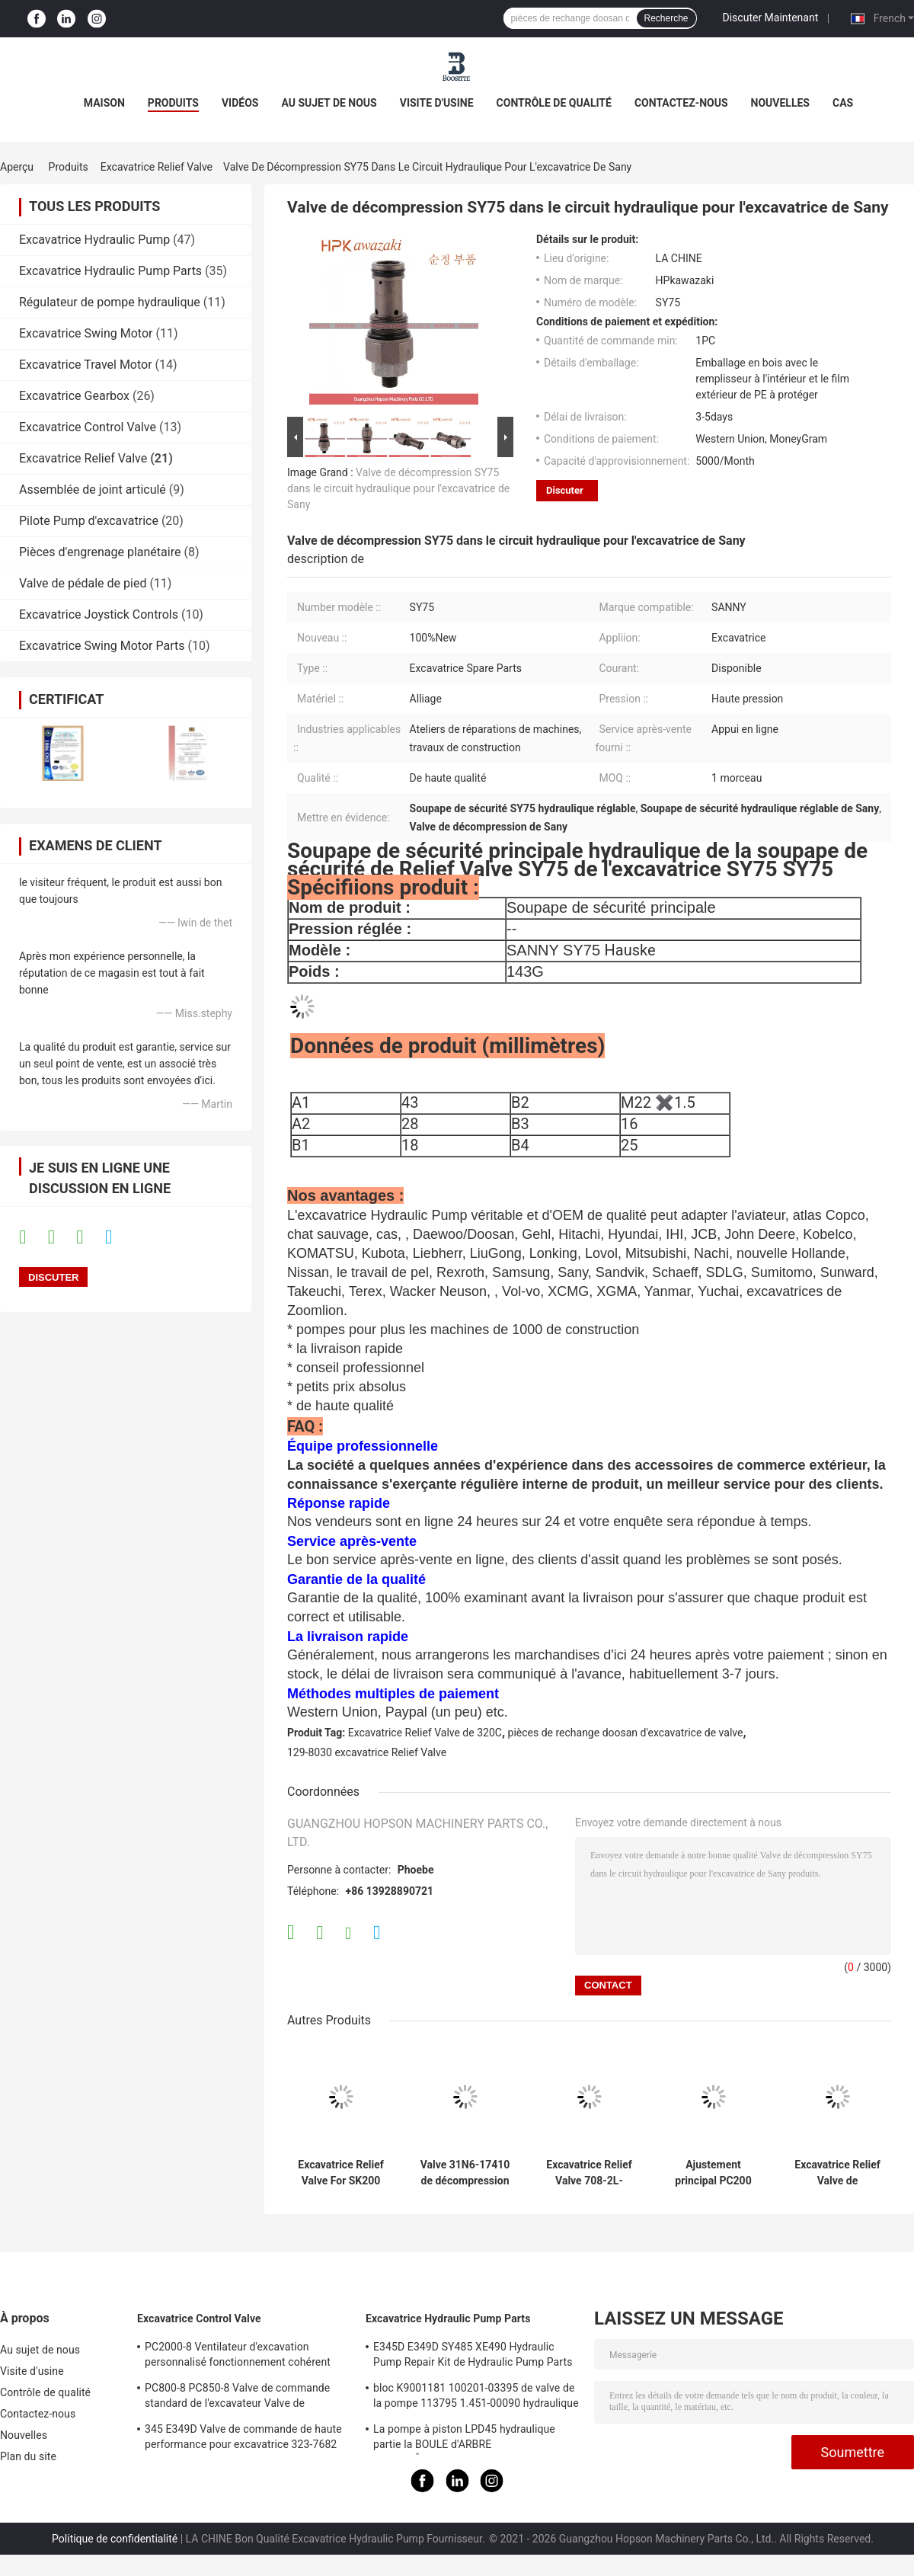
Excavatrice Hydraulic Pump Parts (110, 271)
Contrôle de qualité (554, 103)
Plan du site (28, 2456)
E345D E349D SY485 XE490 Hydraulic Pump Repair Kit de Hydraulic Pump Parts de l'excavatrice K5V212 (473, 2357)
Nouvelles (780, 103)
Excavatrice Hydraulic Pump (94, 239)
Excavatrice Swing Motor (85, 333)
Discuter (564, 490)
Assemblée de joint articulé (92, 489)
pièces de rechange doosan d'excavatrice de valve (625, 1732)
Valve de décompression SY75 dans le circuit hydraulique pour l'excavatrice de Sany (398, 488)
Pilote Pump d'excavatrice (88, 521)
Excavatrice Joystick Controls (98, 614)
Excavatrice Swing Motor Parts (101, 645)
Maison (104, 103)
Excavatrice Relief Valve (157, 167)
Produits (173, 103)
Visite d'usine (437, 103)
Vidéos (240, 103)
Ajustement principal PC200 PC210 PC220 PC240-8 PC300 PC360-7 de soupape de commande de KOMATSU (714, 2172)
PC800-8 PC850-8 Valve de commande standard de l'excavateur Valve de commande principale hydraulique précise (245, 2398)
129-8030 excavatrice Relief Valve (366, 1752)
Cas (843, 103)
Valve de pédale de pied (82, 583)
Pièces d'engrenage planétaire (100, 552)
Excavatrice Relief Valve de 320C (425, 1732)
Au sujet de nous (328, 103)
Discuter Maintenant (771, 17)
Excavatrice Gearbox (74, 396)
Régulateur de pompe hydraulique (109, 302)
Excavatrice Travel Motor (85, 364)
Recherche (666, 18)
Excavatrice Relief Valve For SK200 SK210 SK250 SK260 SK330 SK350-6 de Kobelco (340, 2172)
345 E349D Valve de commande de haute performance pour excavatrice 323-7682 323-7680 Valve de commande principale (243, 2439)
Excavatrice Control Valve (87, 427)
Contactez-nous (681, 103)
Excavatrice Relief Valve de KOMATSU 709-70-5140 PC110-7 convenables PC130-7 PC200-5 (837, 2172)
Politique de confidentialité (114, 2539)
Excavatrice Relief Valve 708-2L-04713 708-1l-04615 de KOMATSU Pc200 (588, 2172)
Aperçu (17, 167)
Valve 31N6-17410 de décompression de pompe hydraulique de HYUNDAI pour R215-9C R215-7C (465, 2172)
